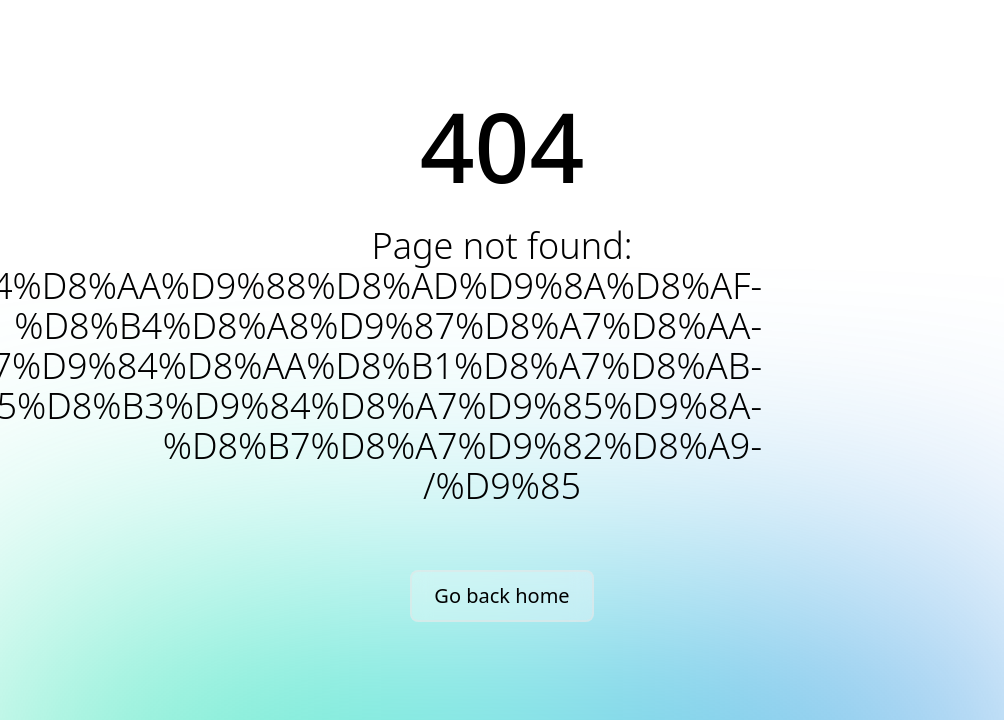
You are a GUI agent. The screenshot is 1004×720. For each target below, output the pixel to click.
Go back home (501, 595)
